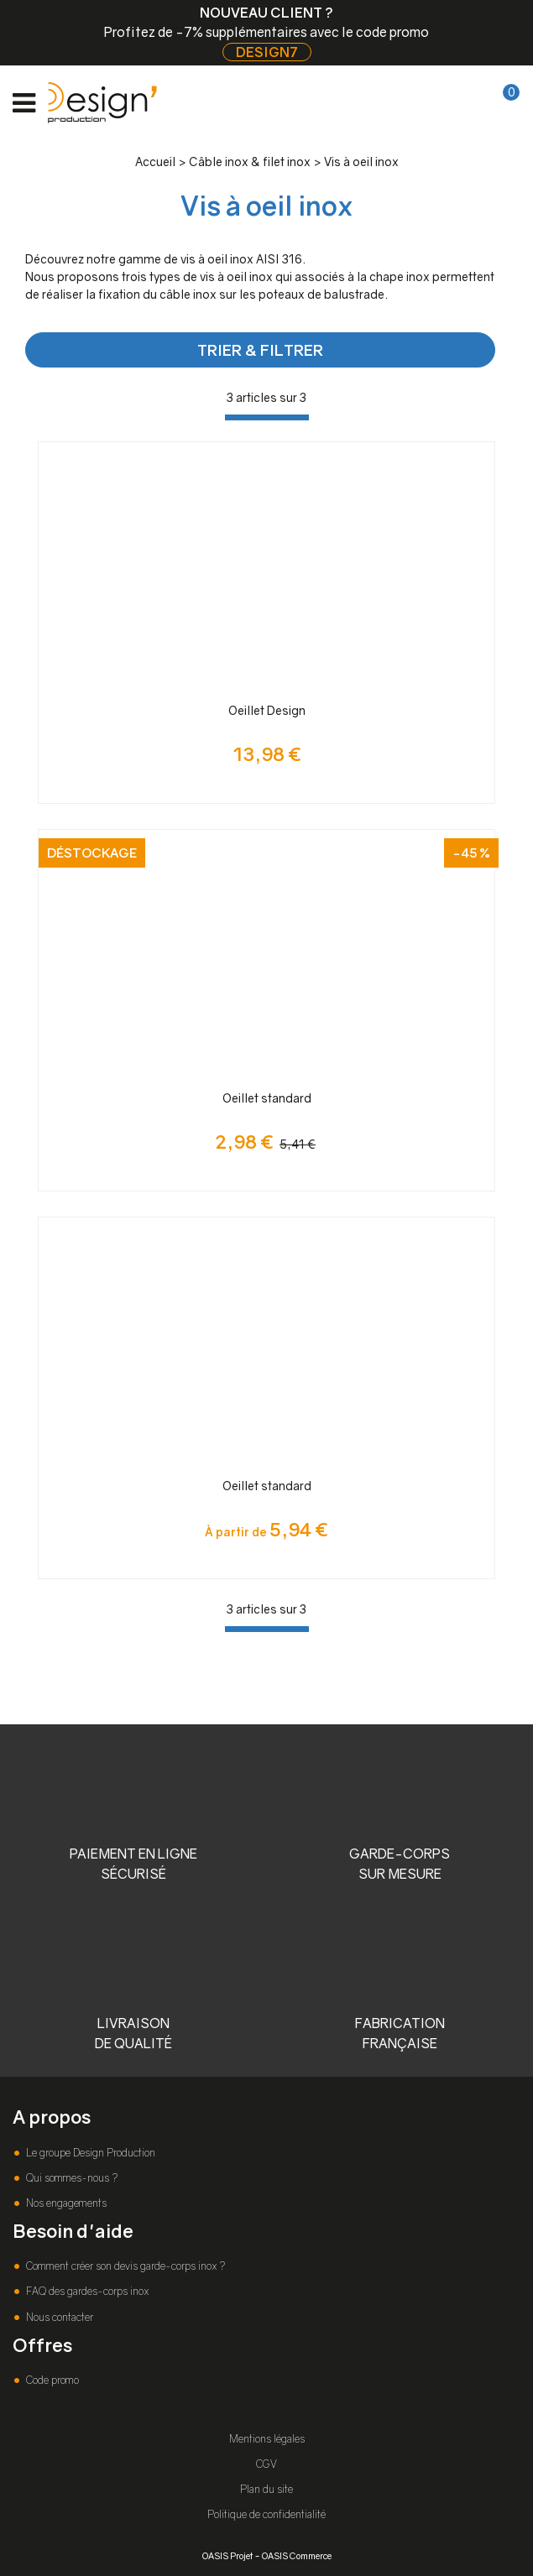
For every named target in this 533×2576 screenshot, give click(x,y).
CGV (266, 2464)
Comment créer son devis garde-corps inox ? (124, 2266)
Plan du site (266, 2489)
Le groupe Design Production (89, 2152)
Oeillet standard (266, 1098)
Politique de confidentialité (266, 2514)
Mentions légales (267, 2439)
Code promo (51, 2380)
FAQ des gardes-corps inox (86, 2291)
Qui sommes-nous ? (71, 2178)
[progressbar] (267, 417)
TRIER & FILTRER (260, 350)
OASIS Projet (227, 2555)
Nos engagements (65, 2203)
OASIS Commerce (297, 2555)
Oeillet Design (267, 710)
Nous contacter (58, 2317)
